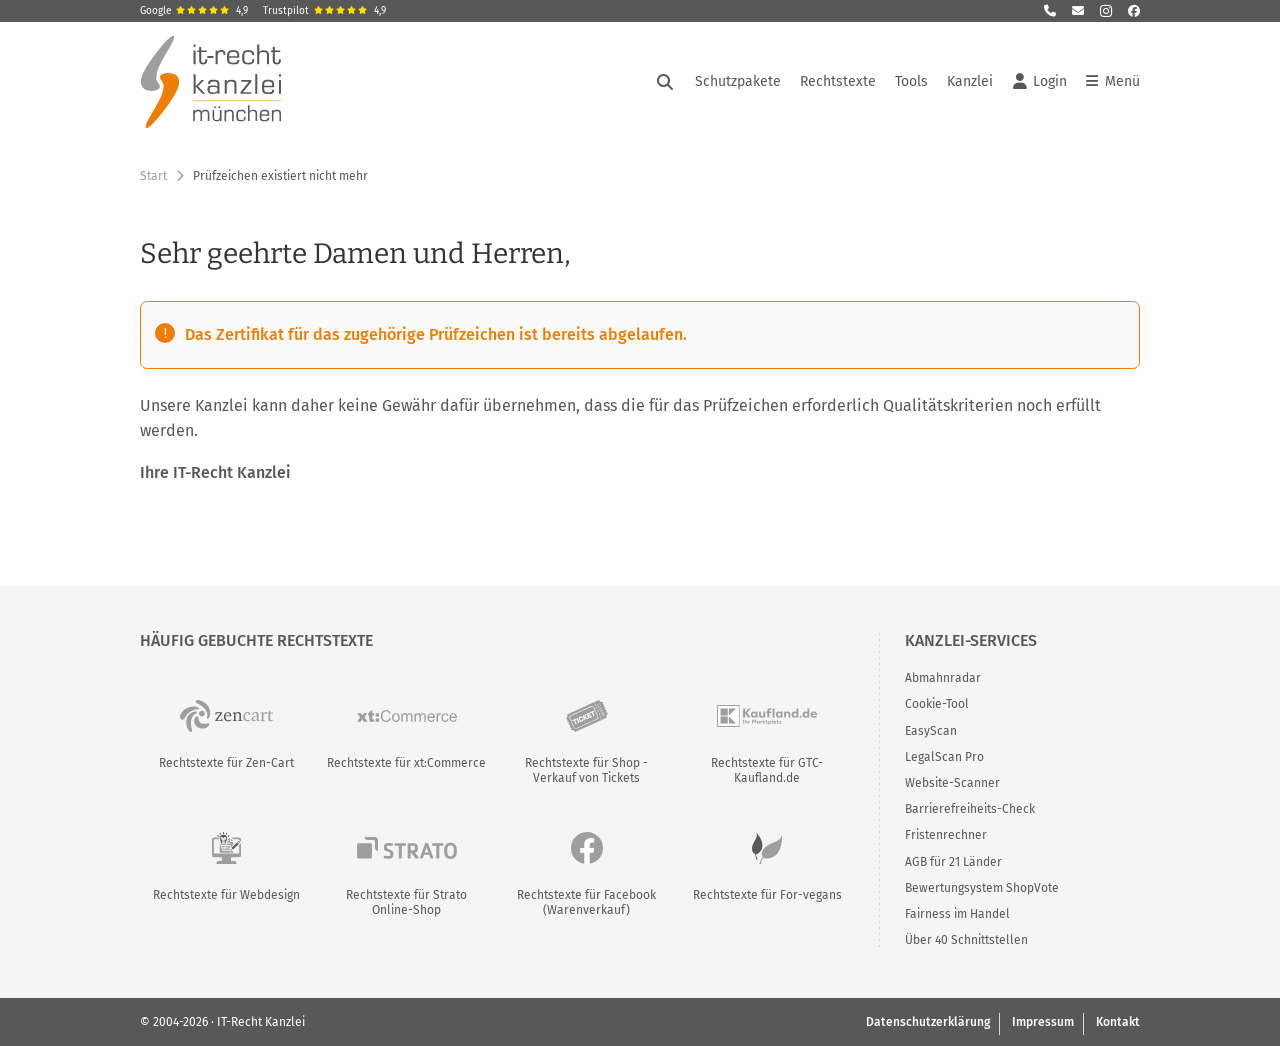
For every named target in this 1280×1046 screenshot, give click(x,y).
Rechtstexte (838, 81)
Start (153, 176)
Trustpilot (324, 11)
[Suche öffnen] (665, 82)
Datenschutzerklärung (928, 1022)
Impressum (1043, 1022)
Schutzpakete (738, 81)
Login (1040, 82)
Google (194, 11)
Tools (911, 81)
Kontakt (1118, 1022)
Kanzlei (970, 81)
